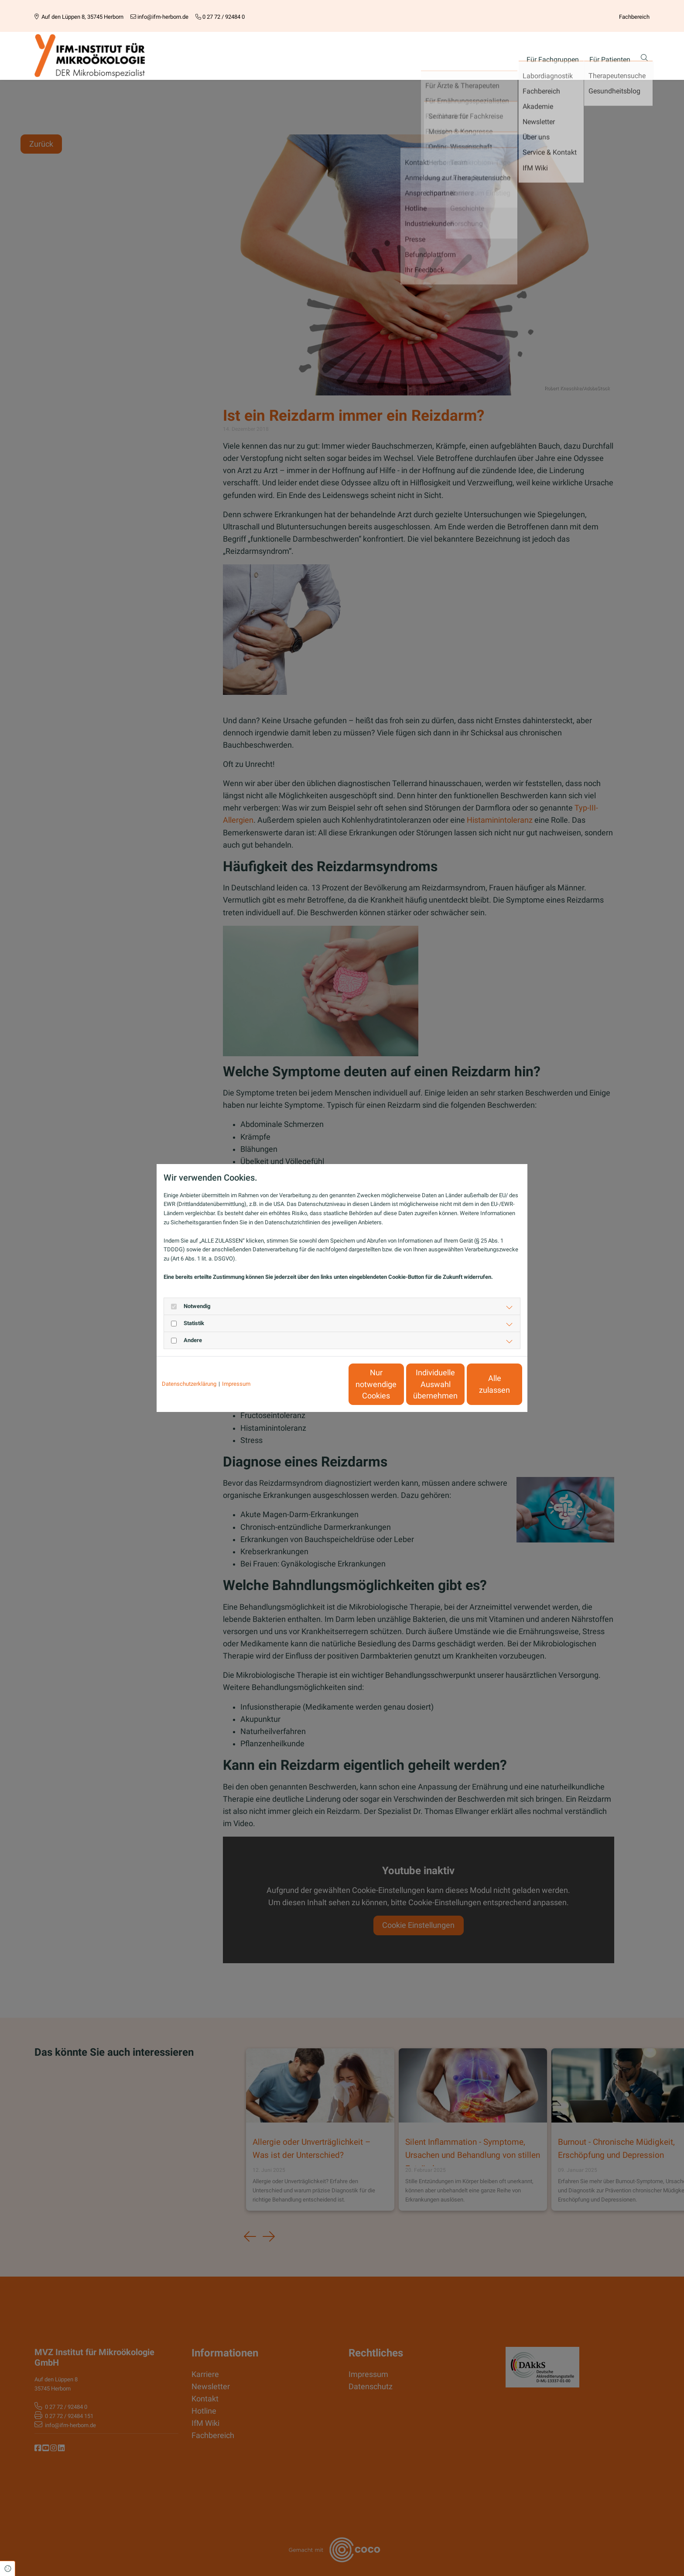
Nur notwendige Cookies (316, 1384)
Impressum (236, 1384)
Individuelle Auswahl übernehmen (399, 1384)
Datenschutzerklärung (189, 1384)
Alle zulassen (482, 1384)
